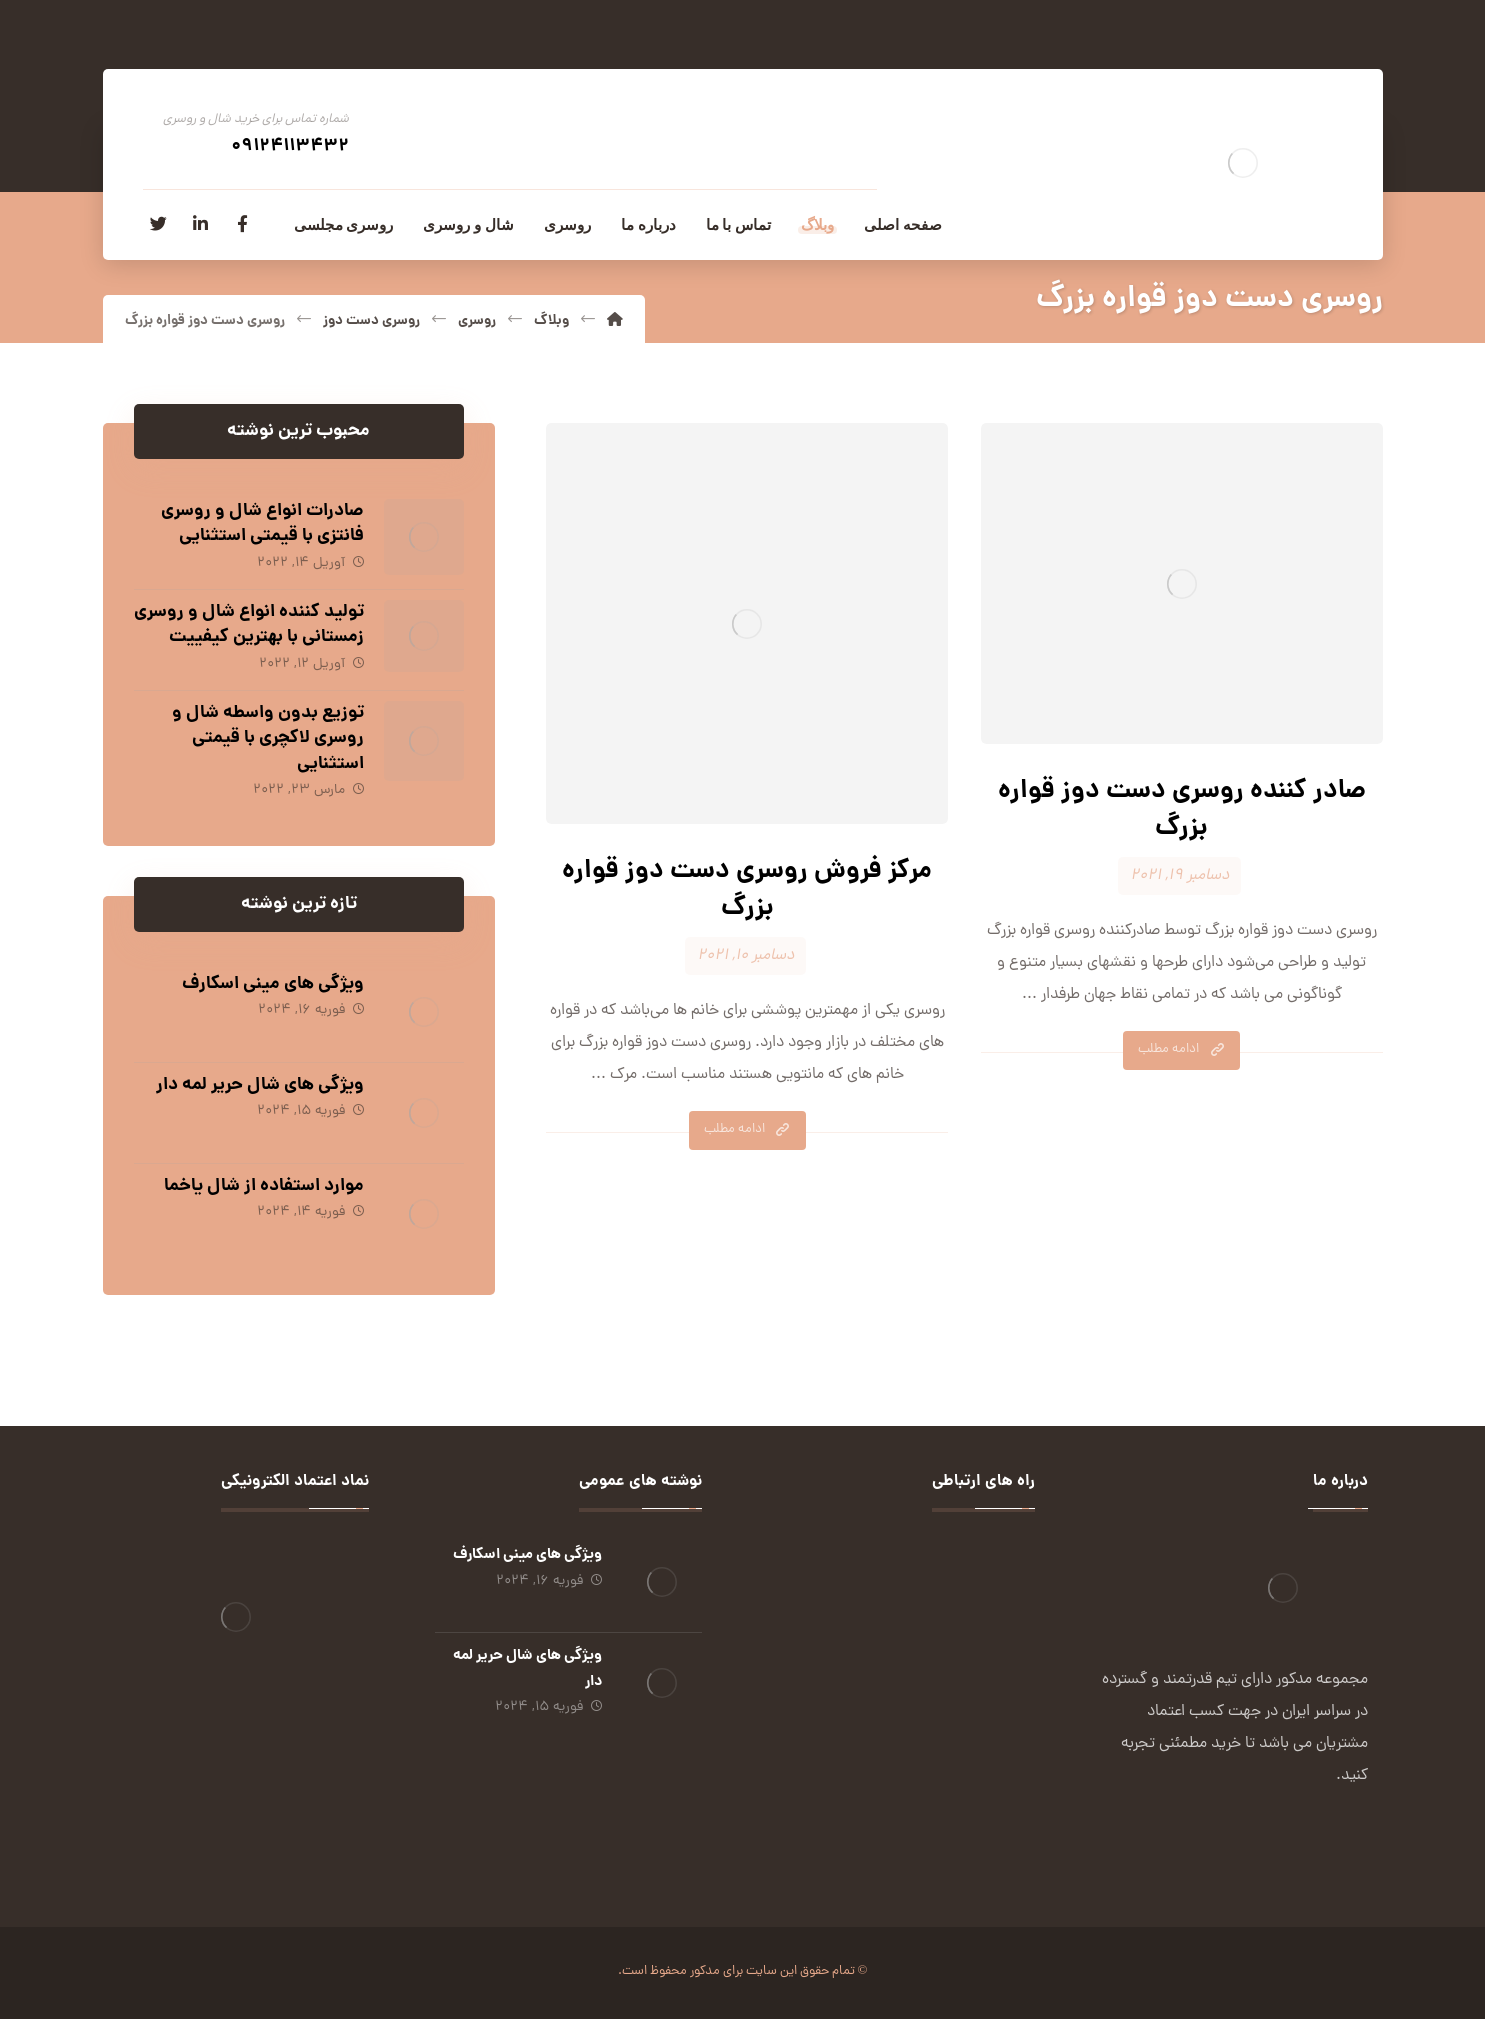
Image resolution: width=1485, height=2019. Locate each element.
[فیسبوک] (243, 224)
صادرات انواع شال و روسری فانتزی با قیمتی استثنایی (262, 524)
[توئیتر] (159, 224)
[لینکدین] (201, 224)
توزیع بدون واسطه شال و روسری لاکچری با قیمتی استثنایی (268, 738)
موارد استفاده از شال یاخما (264, 1186)
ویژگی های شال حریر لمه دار (260, 1085)
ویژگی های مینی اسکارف (273, 984)
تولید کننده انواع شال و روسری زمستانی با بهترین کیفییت (249, 625)
